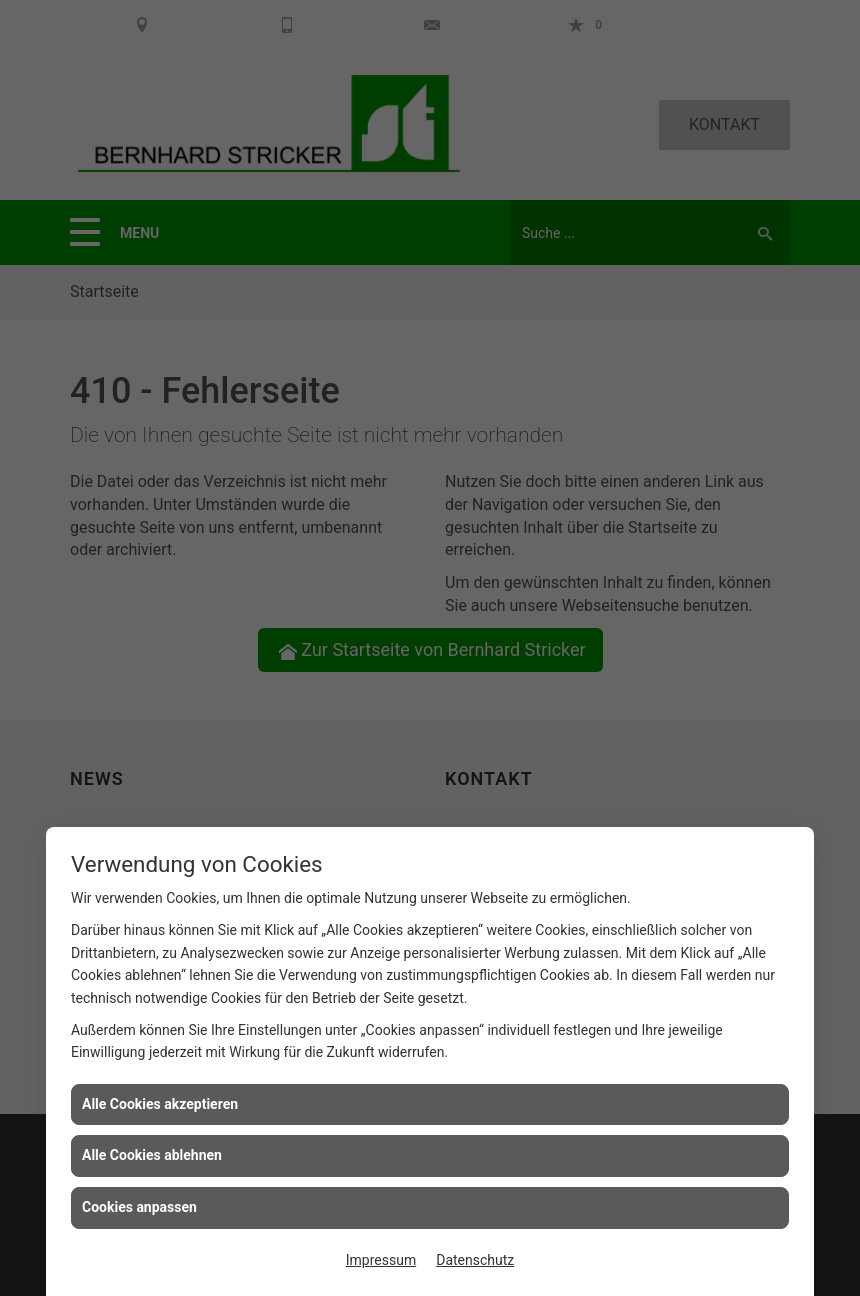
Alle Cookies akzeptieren (160, 1104)
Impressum (381, 1260)
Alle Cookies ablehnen (152, 1155)
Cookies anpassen (139, 1207)
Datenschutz (475, 1260)
